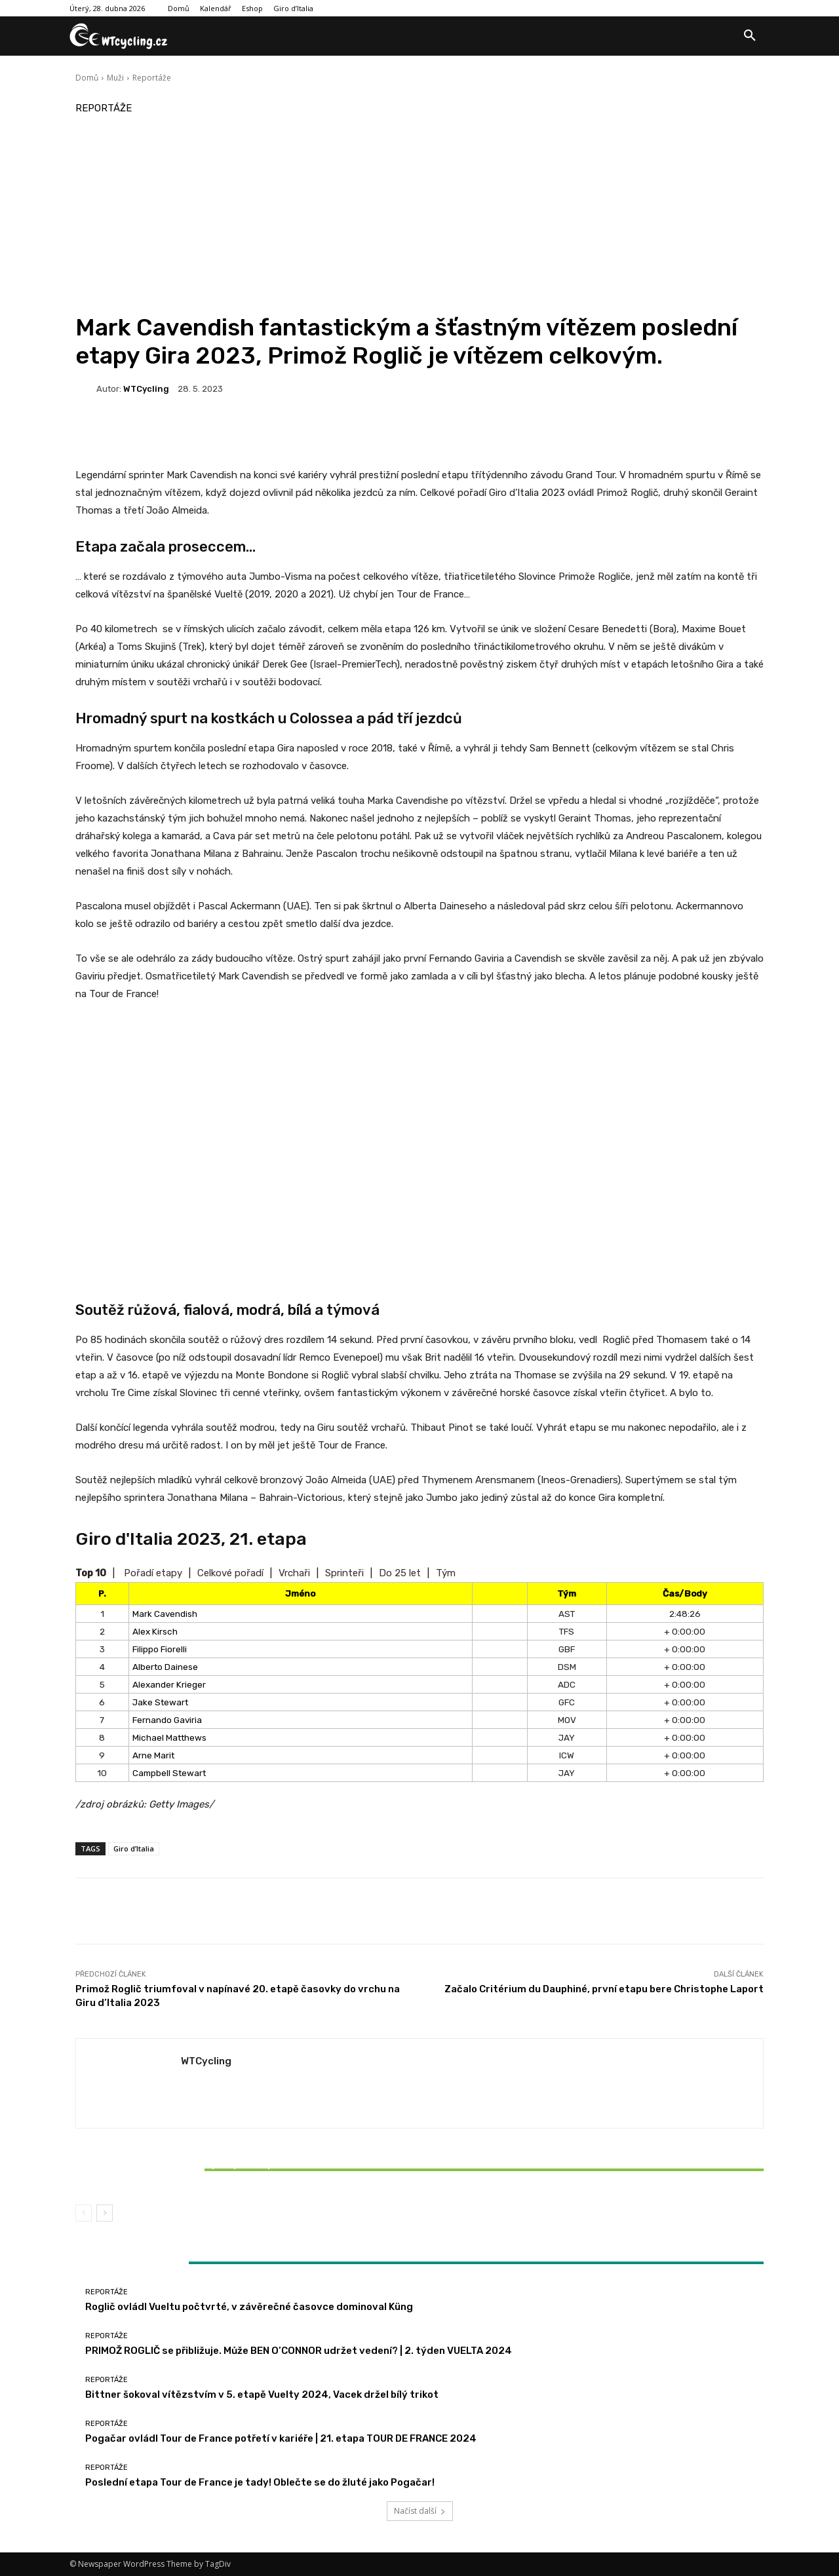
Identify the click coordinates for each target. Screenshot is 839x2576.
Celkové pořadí (230, 1573)
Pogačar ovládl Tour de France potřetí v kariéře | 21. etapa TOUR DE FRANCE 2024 (281, 2438)
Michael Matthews (169, 1737)
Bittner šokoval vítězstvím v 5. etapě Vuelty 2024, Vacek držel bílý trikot (188, 2170)
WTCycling (146, 389)
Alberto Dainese (165, 1666)
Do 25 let (400, 1573)
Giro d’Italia (133, 1848)
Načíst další (420, 2510)
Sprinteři (344, 1573)
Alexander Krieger (169, 1684)
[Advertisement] (419, 215)
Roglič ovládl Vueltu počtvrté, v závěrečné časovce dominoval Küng (249, 2307)
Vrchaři (294, 1573)
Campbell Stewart (169, 1773)
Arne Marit (153, 1755)
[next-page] (104, 2213)
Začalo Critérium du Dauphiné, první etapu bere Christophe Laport (604, 1989)
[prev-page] (83, 2213)
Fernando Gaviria (167, 1719)
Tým (446, 1573)
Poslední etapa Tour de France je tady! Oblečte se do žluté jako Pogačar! (260, 2482)
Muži (115, 77)
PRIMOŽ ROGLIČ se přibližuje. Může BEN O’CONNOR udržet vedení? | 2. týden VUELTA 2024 (298, 2351)
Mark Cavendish (164, 1613)
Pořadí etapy (153, 1573)
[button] (750, 36)
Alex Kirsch (155, 1631)
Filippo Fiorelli (159, 1649)
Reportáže (151, 77)
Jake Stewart (160, 1702)
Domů (86, 77)
